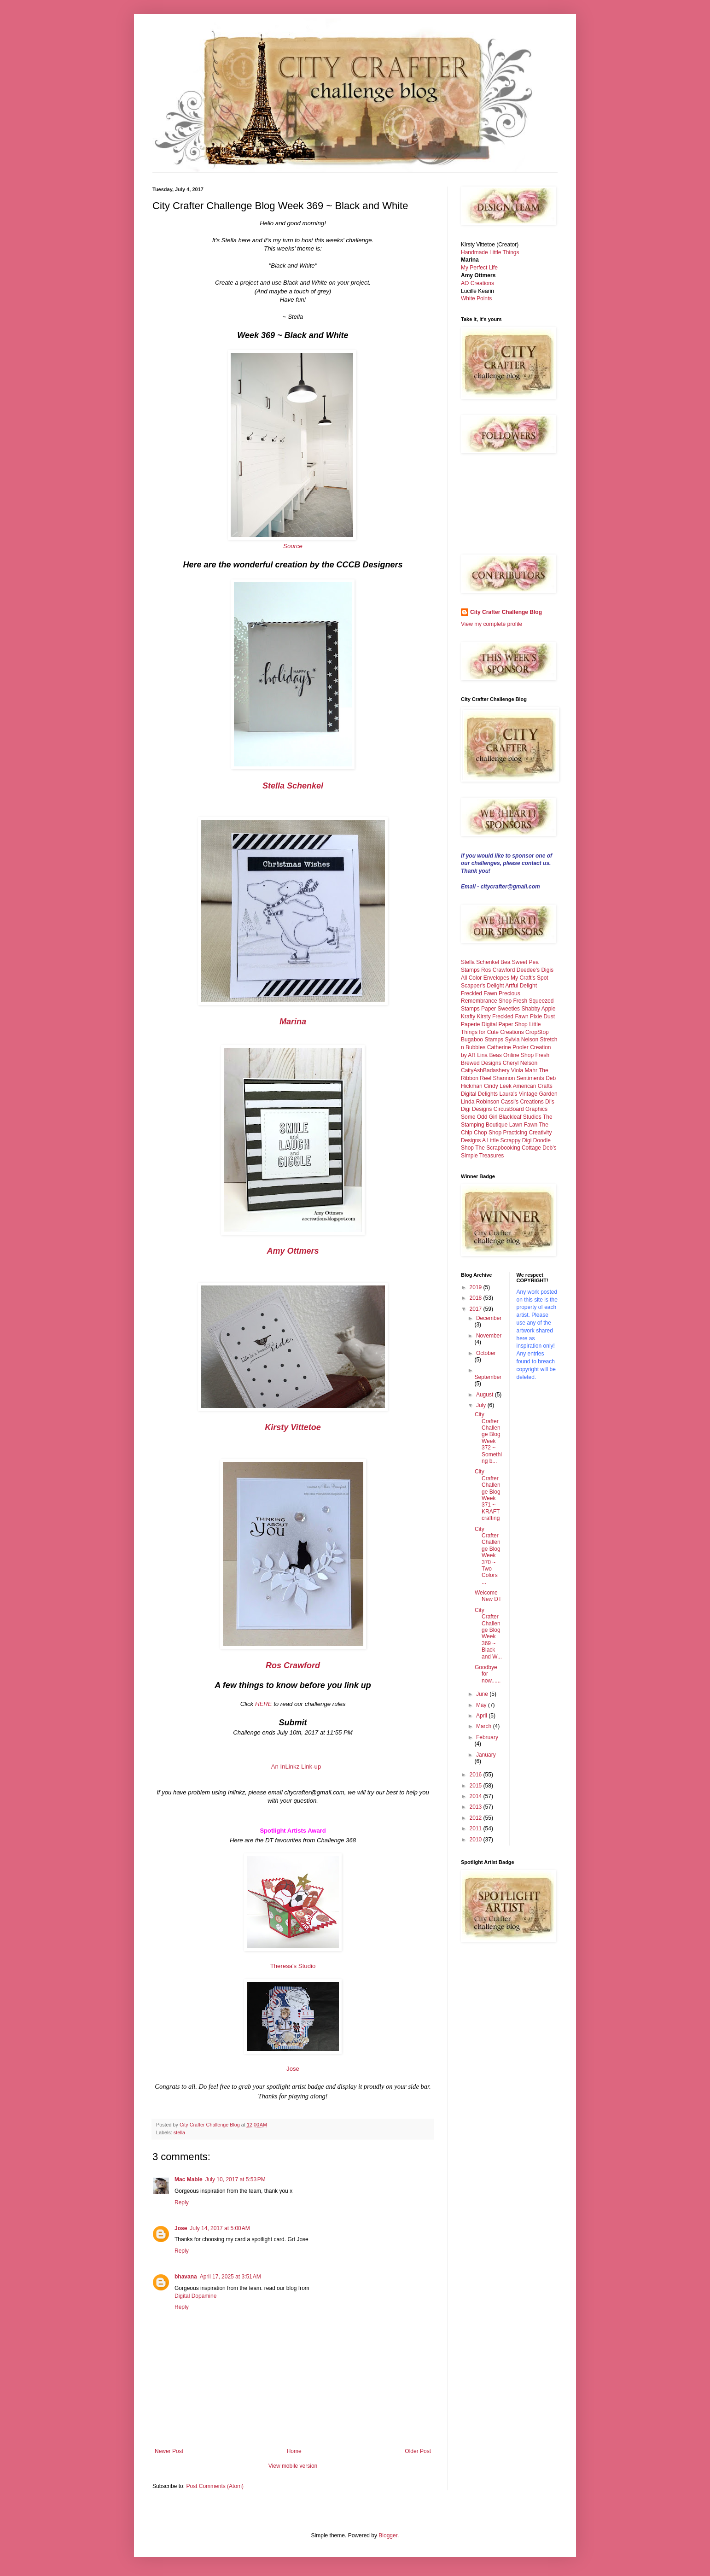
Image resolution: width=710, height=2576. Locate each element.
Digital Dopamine (195, 2296)
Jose (292, 2068)
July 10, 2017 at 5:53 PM (235, 2179)
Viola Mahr (524, 1070)
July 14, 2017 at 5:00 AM (220, 2228)
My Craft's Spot (529, 978)
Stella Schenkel (480, 962)
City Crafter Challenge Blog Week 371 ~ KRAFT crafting (487, 1494)
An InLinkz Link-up (296, 1766)
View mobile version (293, 2466)
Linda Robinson (480, 1101)
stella (179, 2132)
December (488, 1318)
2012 (476, 1818)
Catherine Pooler (508, 1047)
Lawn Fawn (523, 1125)
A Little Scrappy (501, 1140)
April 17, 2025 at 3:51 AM (230, 2276)
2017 (476, 1309)
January (486, 1755)
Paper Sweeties (500, 1008)
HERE (263, 1703)
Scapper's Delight (482, 985)
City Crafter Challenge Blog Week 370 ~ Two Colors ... (487, 1555)
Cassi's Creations (522, 1101)
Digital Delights (479, 1094)
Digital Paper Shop (505, 1024)
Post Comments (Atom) (215, 2486)
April (482, 1715)
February (487, 1737)
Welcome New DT (488, 1595)
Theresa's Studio (293, 1966)
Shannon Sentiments (518, 1078)
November (488, 1335)
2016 (476, 1774)
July (482, 1405)
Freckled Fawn (479, 993)
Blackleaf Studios (520, 1117)
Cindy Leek (498, 1086)
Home (294, 2451)
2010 (476, 1839)
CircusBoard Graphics (520, 1109)
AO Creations (477, 283)
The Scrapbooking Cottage (508, 1148)
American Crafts (533, 1086)
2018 (476, 1298)
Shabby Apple (538, 1008)
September (487, 1377)
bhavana (186, 2276)
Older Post (418, 2451)
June (482, 1694)
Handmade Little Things (490, 252)
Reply (182, 2202)
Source (293, 546)
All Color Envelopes (485, 978)
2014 (476, 1796)
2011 (476, 1828)
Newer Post (169, 2451)
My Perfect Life (479, 267)
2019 (476, 1287)
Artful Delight (521, 985)
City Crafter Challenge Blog (506, 612)
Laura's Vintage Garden (528, 1094)
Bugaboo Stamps (482, 1039)
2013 (476, 1807)
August (485, 1394)
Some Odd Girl (479, 1117)
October (486, 1353)
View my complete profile (491, 624)
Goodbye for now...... (487, 1674)
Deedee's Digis (535, 970)
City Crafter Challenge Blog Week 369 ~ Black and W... (488, 1633)
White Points (476, 298)
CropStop (537, 1032)
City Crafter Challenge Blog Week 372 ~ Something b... (488, 1437)
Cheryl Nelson (520, 1063)
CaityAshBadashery (485, 1070)
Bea (505, 962)
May (482, 1705)
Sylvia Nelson (521, 1039)
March (484, 1726)
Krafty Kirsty (476, 1016)
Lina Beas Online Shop (505, 1055)
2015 (476, 1785)
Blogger (387, 2535)
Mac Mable (189, 2179)
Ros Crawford (498, 970)
